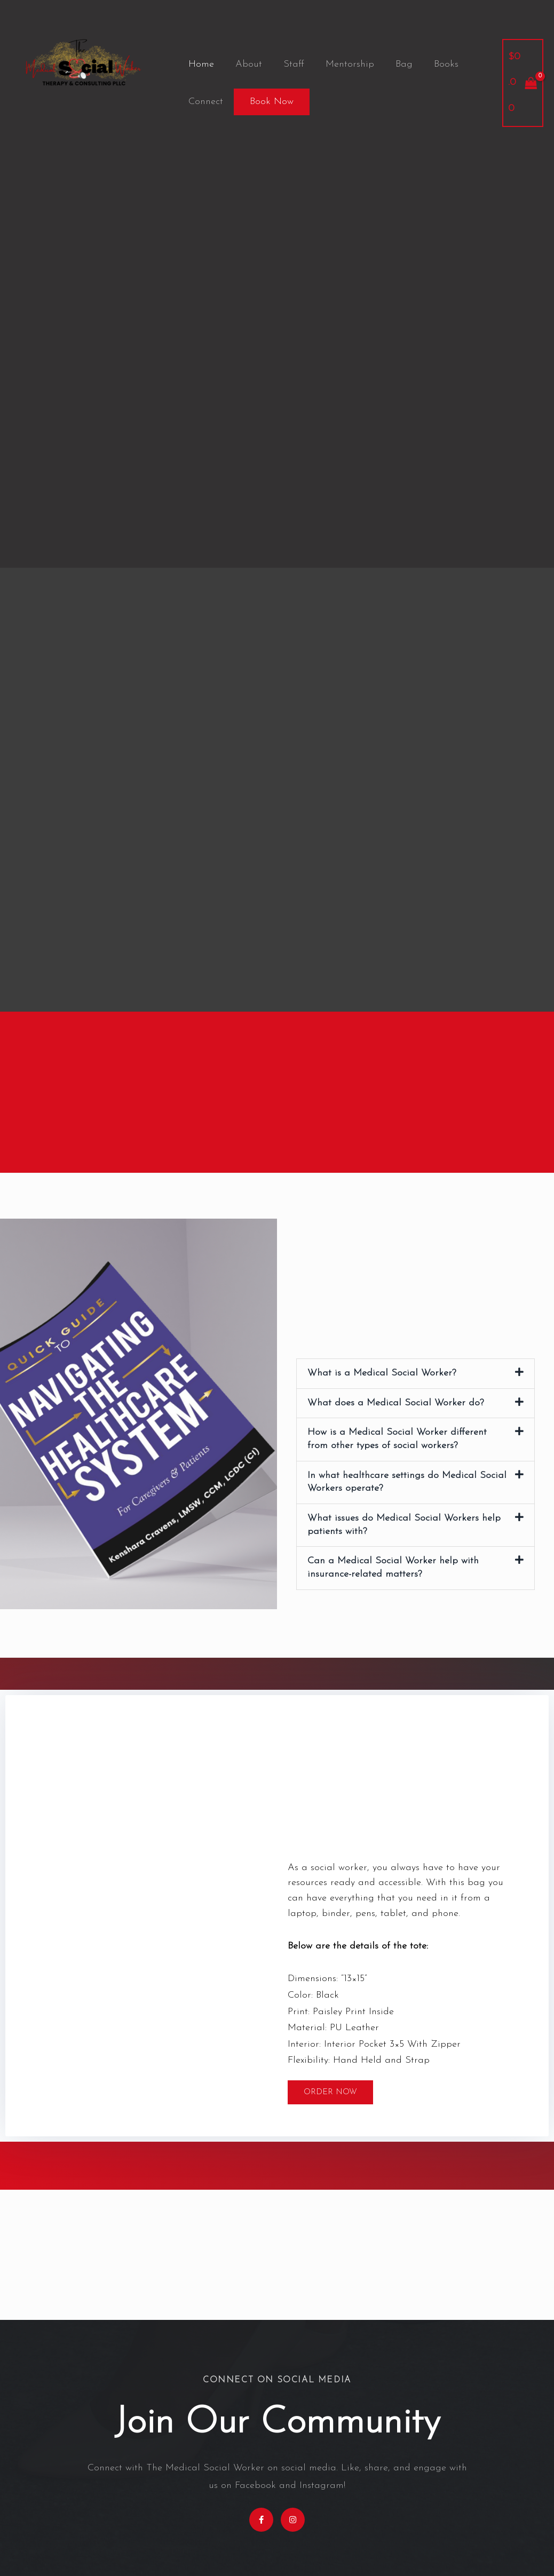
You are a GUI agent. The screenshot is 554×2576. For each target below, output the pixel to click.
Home (200, 64)
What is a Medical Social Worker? (381, 1373)
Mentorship (342, 64)
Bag (394, 64)
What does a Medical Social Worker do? (395, 1402)
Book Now (269, 102)
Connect (204, 102)
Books (434, 64)
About (245, 64)
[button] (415, 1373)
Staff (288, 64)
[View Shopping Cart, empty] (522, 82)
